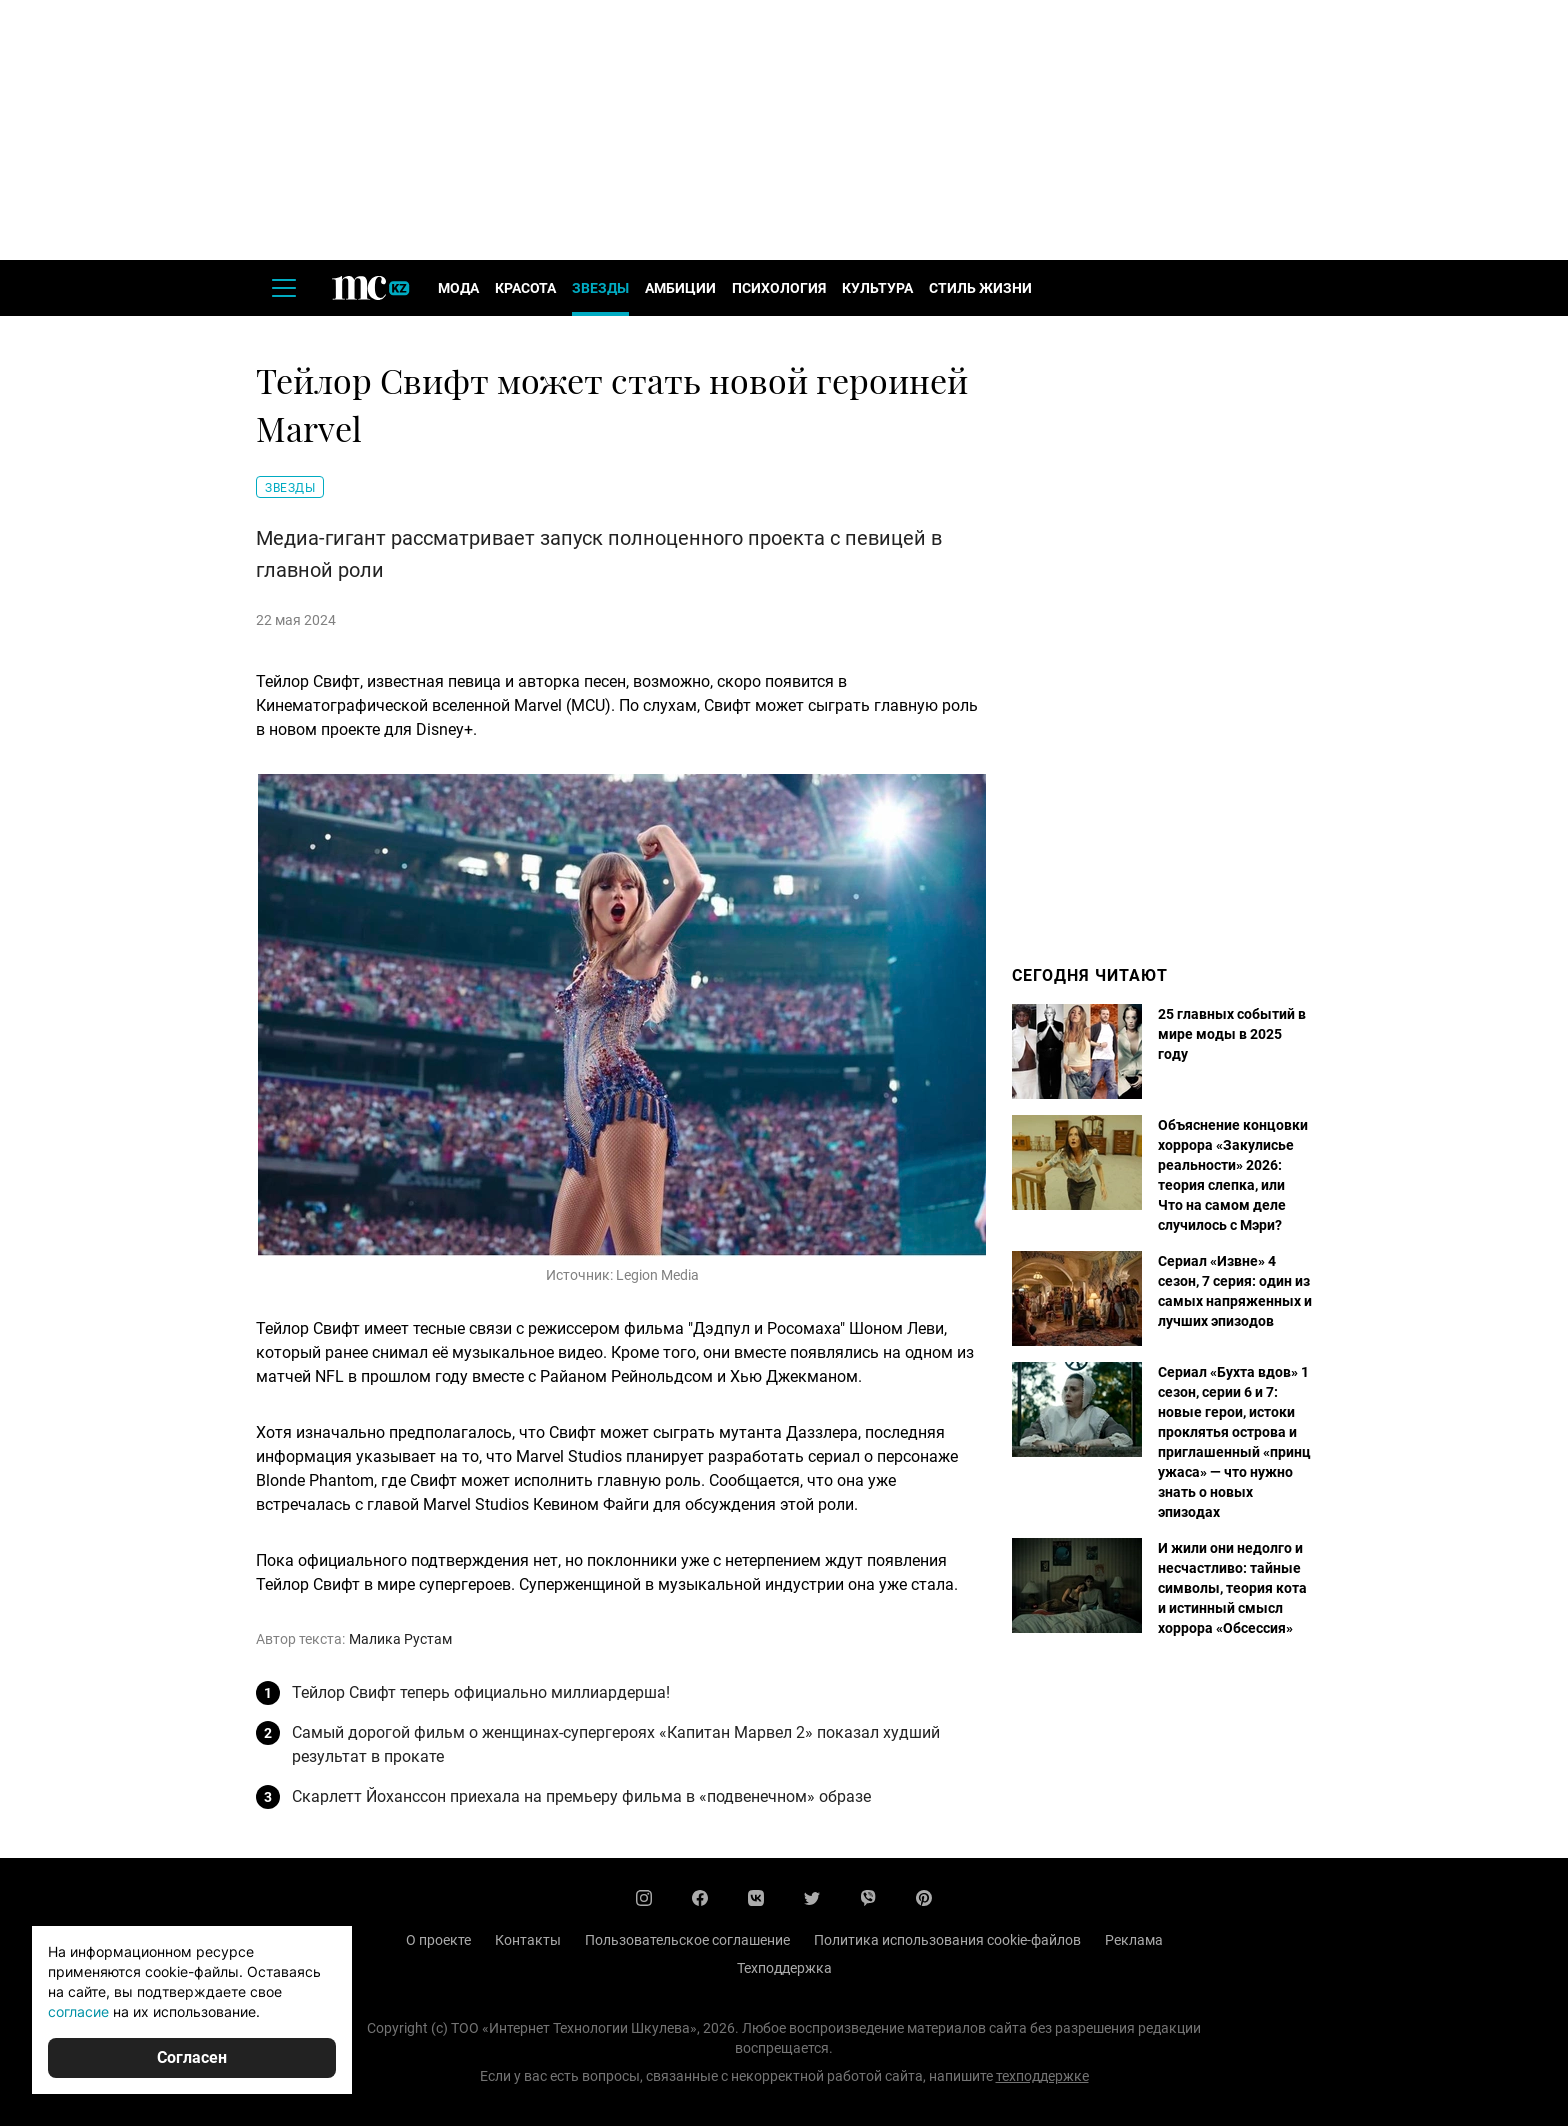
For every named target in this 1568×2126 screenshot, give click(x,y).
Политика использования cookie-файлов (947, 1940)
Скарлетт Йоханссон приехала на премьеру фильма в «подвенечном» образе (581, 1796)
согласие (78, 2011)
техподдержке (1042, 2076)
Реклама (1134, 1940)
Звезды (600, 288)
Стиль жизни (980, 288)
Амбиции (680, 288)
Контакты (528, 1940)
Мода (458, 288)
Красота (525, 288)
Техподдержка (784, 1968)
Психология (779, 288)
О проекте (438, 1940)
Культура (877, 288)
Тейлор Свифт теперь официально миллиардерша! (481, 1692)
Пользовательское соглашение (687, 1940)
